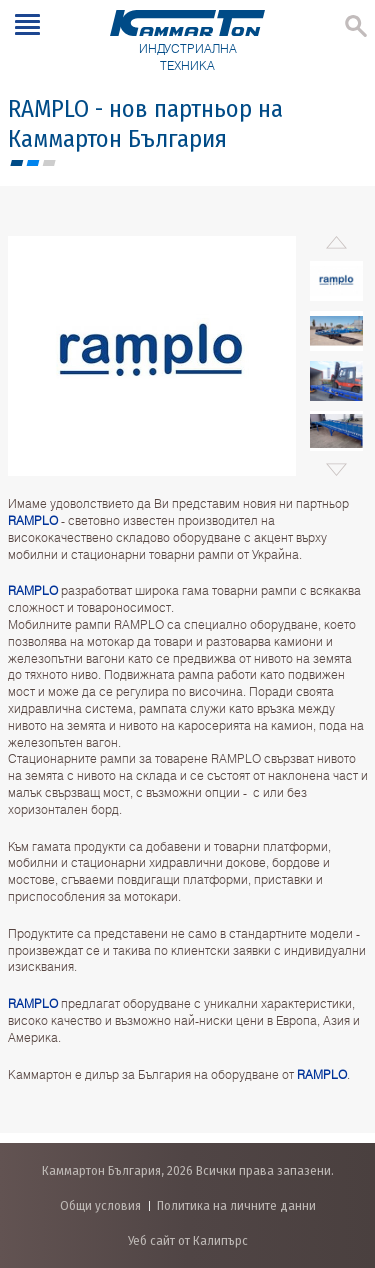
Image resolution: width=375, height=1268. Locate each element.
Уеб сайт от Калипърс (188, 1240)
